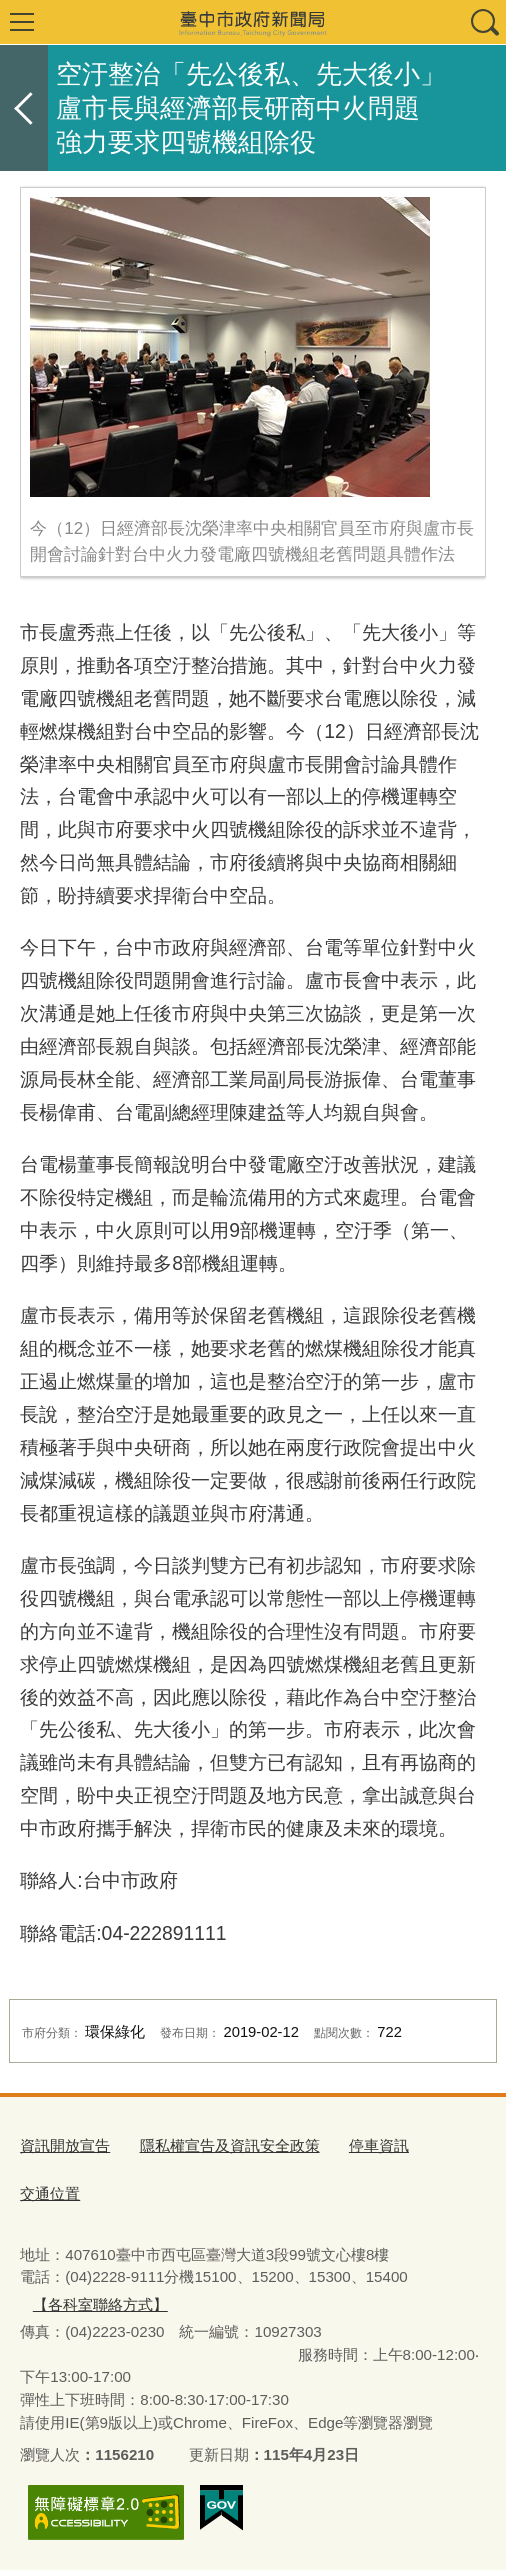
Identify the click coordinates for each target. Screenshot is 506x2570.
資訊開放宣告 (65, 2145)
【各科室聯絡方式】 (100, 2304)
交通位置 (50, 2193)
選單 (22, 22)
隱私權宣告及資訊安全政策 (230, 2145)
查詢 (484, 22)
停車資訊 (379, 2145)
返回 (24, 108)
